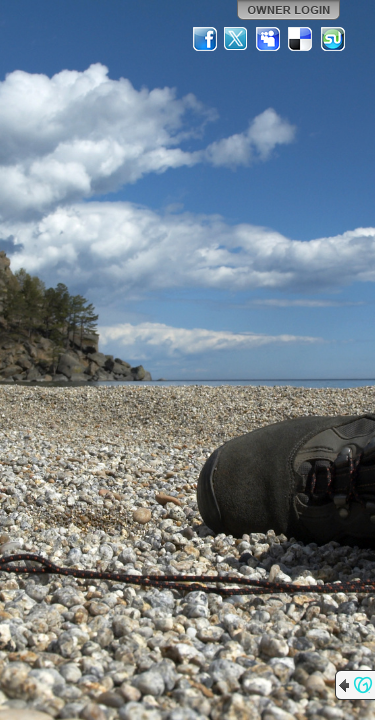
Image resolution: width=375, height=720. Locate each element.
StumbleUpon (333, 39)
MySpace (269, 39)
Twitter (237, 39)
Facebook (205, 39)
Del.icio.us (301, 39)
